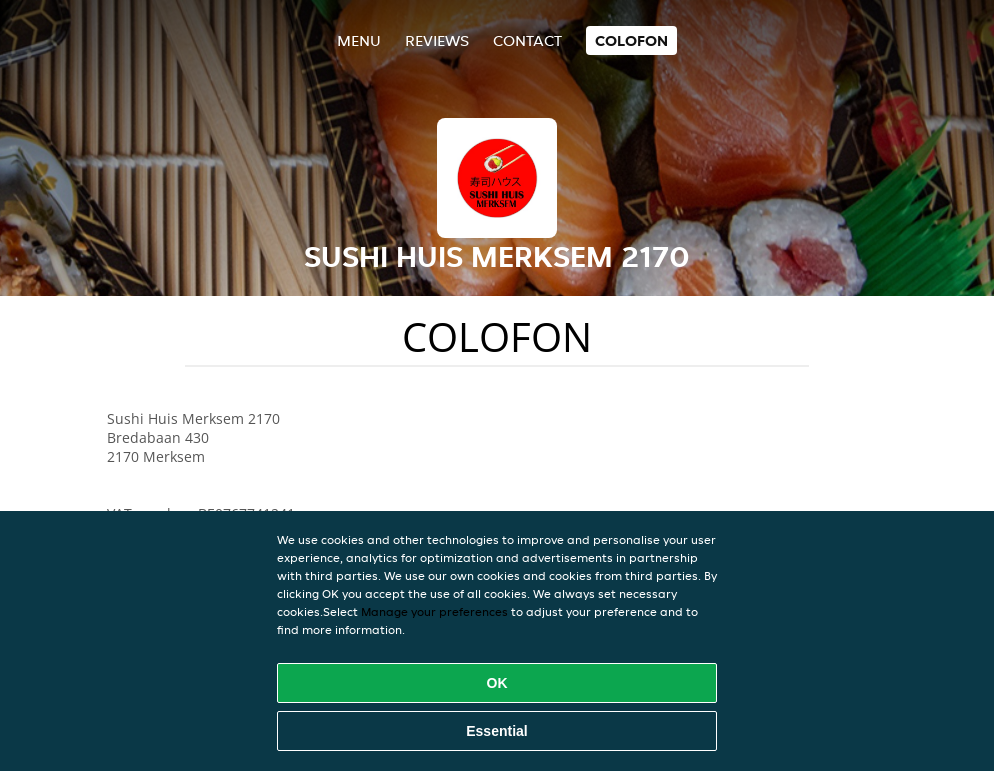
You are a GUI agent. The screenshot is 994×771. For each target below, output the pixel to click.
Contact (527, 40)
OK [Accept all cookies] (497, 683)
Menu (359, 40)
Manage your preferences (434, 611)
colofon (631, 40)
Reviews (437, 40)
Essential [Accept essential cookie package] (496, 731)
